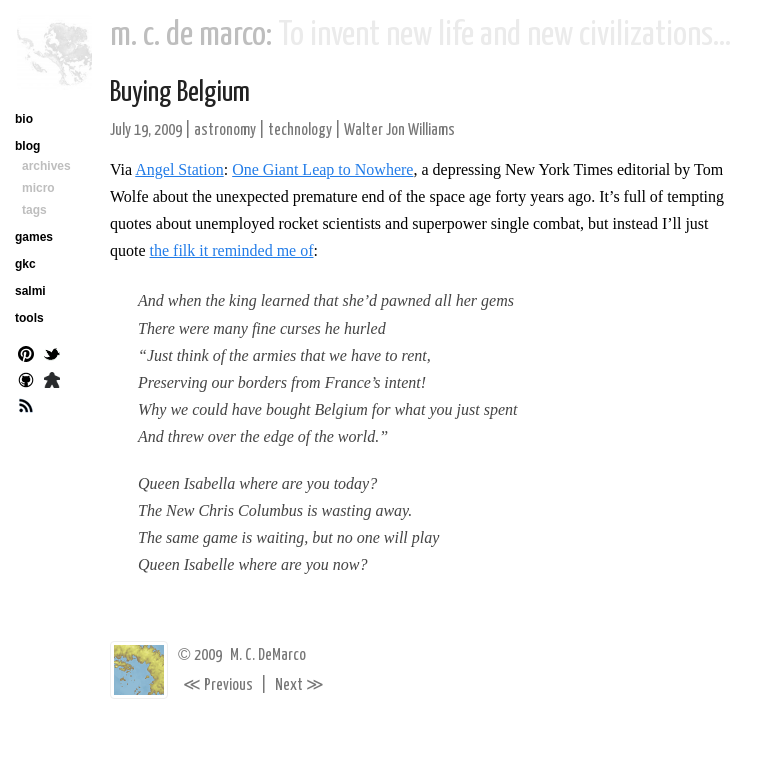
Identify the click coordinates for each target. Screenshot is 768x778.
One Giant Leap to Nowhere (322, 169)
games (34, 237)
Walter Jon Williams (399, 130)
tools (29, 318)
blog (27, 146)
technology (300, 130)
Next (299, 685)
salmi (30, 291)
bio (24, 119)
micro (38, 188)
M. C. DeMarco (268, 655)
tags (34, 210)
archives (46, 166)
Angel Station (179, 169)
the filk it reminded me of (232, 250)
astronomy (225, 130)
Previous (218, 685)
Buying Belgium (180, 93)
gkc (25, 264)
